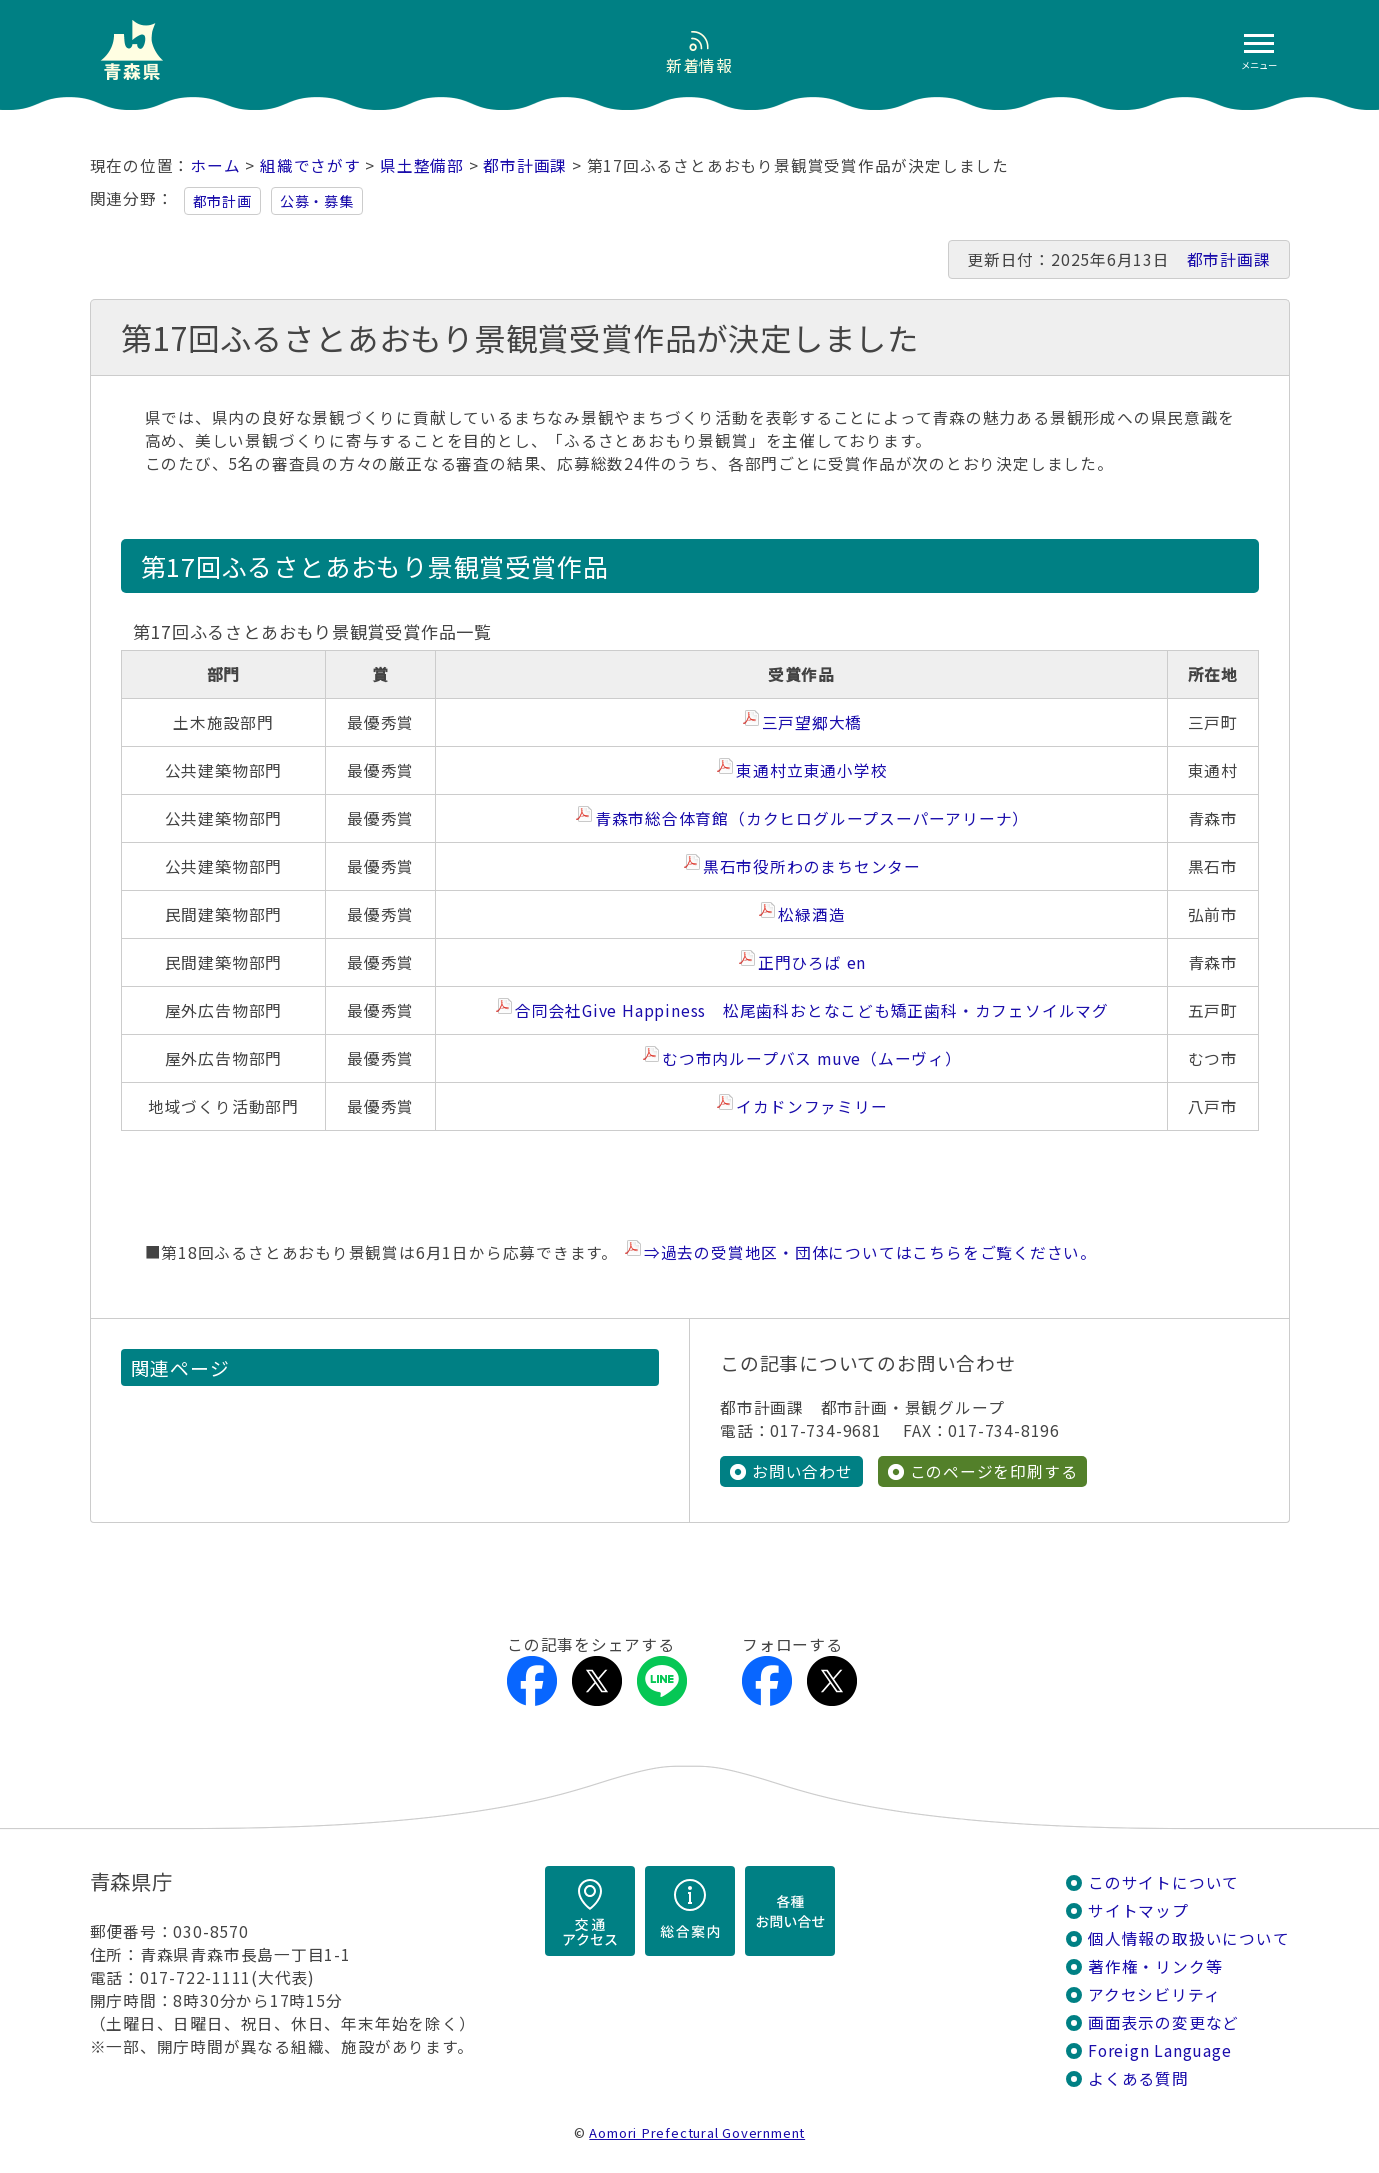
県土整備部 (422, 165)
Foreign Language (1160, 2050)
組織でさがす (310, 165)
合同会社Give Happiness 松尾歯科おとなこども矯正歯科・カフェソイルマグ (812, 1010)
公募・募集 (317, 201)
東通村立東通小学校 (811, 770)
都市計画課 (525, 165)
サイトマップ (1138, 1910)
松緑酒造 (811, 914)
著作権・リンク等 (1155, 1966)
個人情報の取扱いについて (1188, 1938)
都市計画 (222, 201)
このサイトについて (1163, 1882)
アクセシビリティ (1154, 1994)
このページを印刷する (994, 1471)
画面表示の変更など (1163, 2022)
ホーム (215, 165)
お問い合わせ (802, 1471)
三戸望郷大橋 (812, 722)
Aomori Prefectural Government (697, 2132)
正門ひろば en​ (812, 962)
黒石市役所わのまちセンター (812, 866)
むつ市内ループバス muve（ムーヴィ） (812, 1058)
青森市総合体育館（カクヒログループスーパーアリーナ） (812, 818)
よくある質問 (1138, 2078)
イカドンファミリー (811, 1106)
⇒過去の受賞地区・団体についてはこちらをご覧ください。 (870, 1252)
